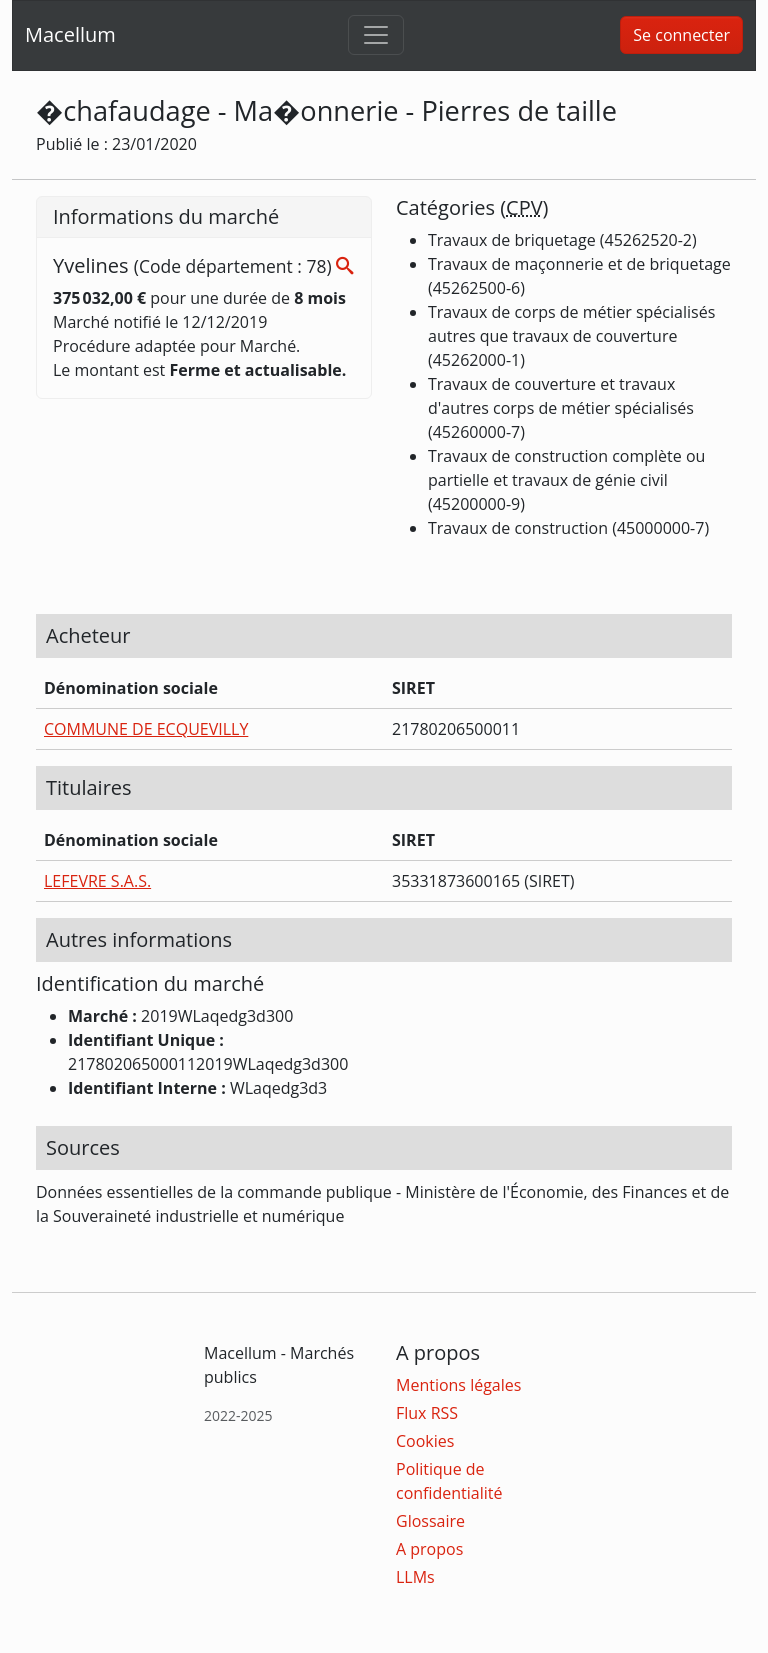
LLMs (415, 1577)
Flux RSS (427, 1413)
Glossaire (430, 1521)
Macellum (70, 34)
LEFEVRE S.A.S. (97, 881)
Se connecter (681, 35)
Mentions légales (458, 1385)
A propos (429, 1549)
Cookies (425, 1441)
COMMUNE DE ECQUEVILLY (146, 729)
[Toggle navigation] (376, 35)
